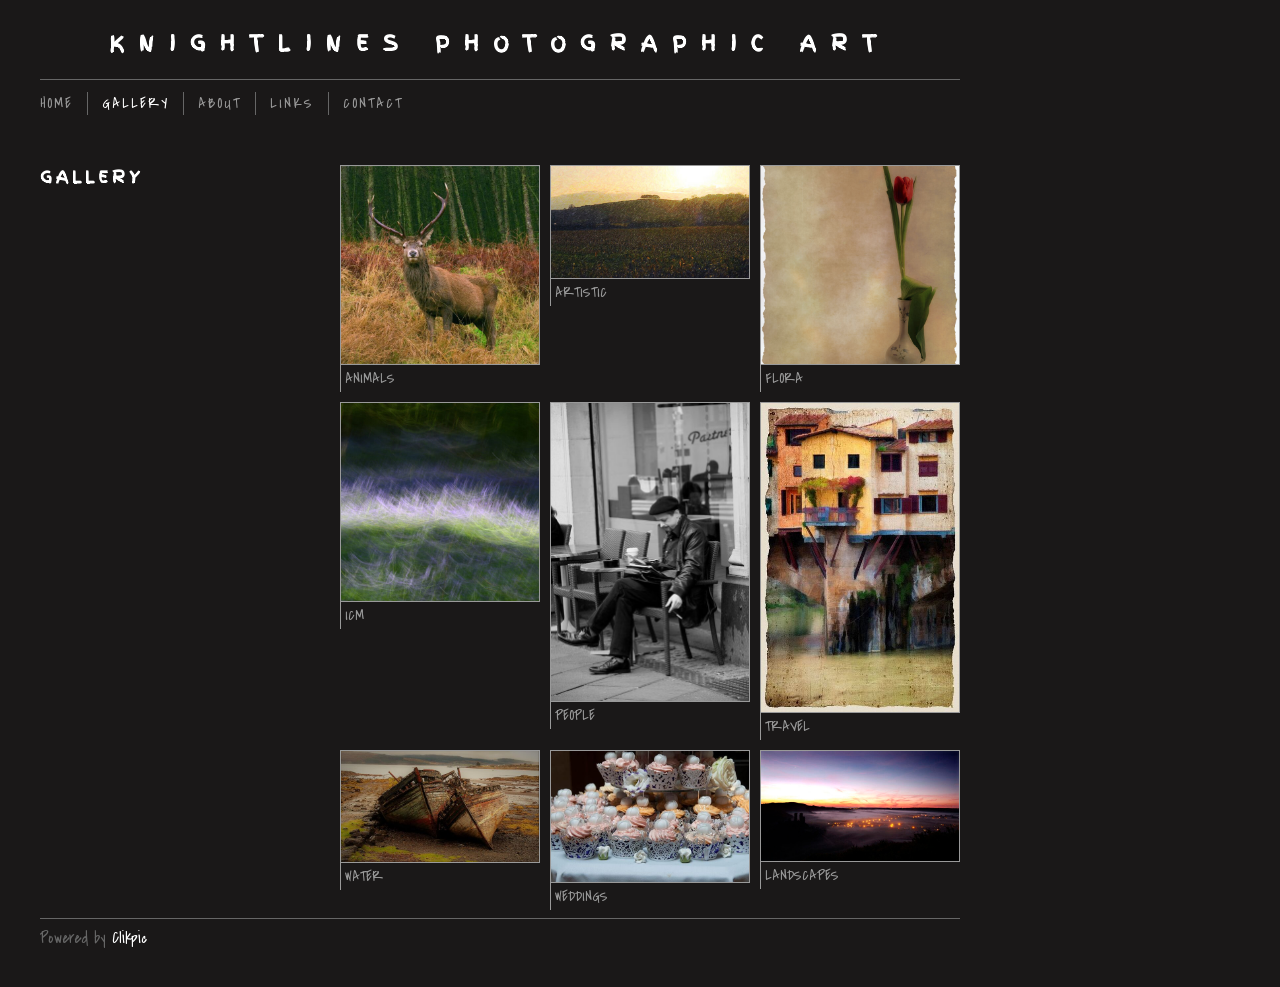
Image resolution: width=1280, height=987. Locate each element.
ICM (354, 615)
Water (364, 876)
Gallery (135, 103)
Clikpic (129, 938)
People (575, 715)
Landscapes (802, 875)
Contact (373, 103)
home (56, 103)
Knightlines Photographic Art (500, 43)
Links (292, 103)
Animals (370, 378)
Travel (787, 726)
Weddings (581, 896)
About (219, 103)
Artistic (581, 292)
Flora (784, 378)
